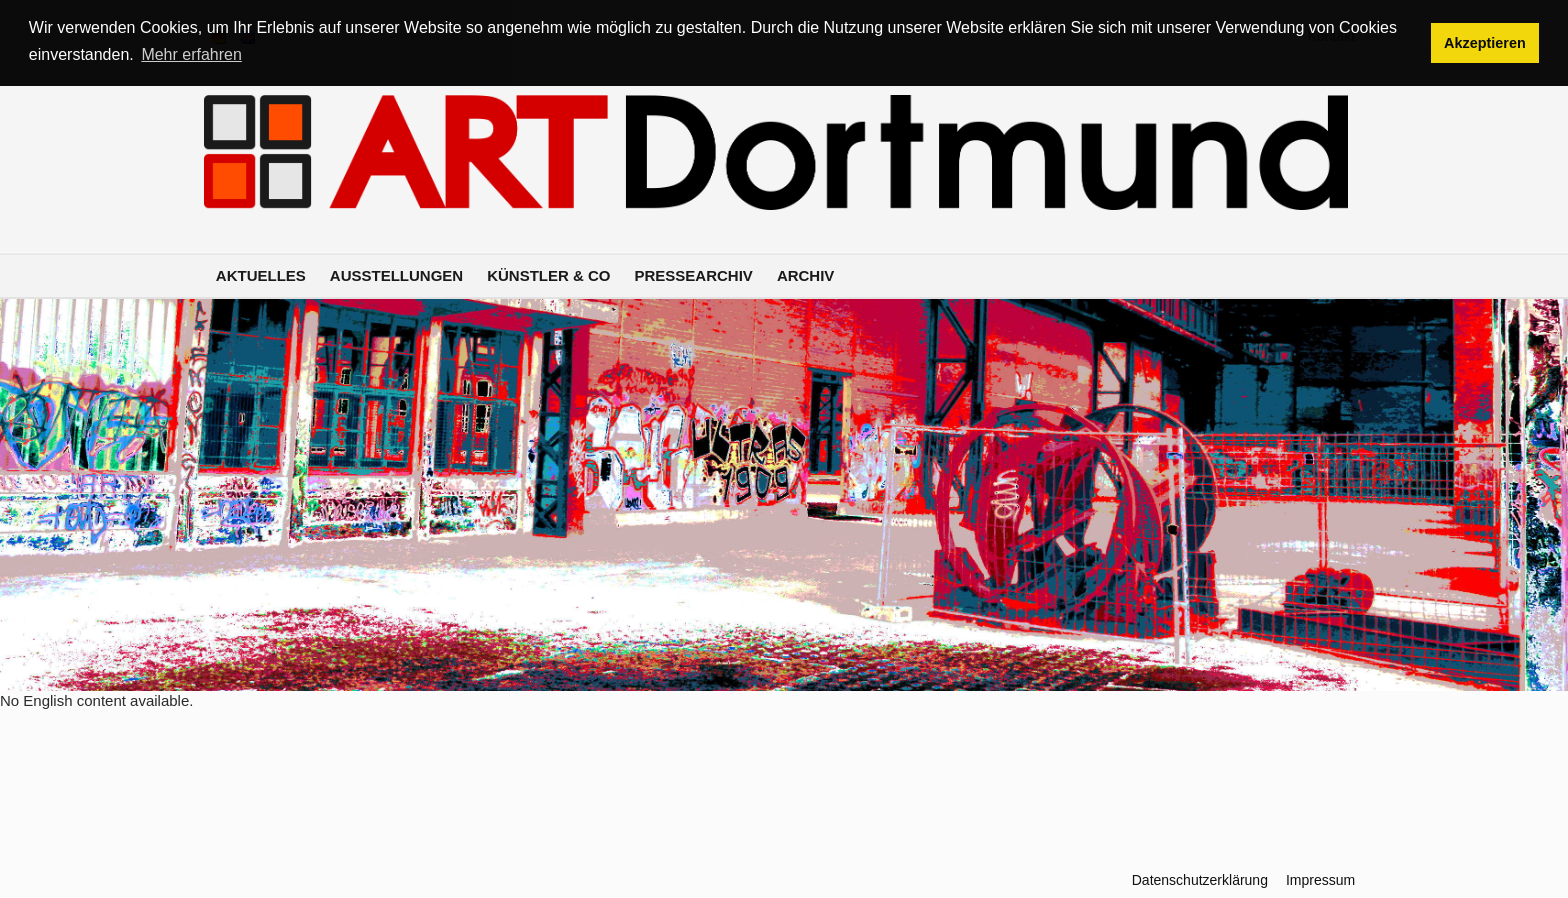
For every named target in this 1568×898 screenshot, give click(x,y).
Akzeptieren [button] (1485, 43)
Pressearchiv (694, 275)
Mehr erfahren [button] (191, 54)
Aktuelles (261, 275)
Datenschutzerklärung (1200, 880)
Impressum (1320, 880)
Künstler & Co (548, 275)
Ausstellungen (396, 275)
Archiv (806, 275)
